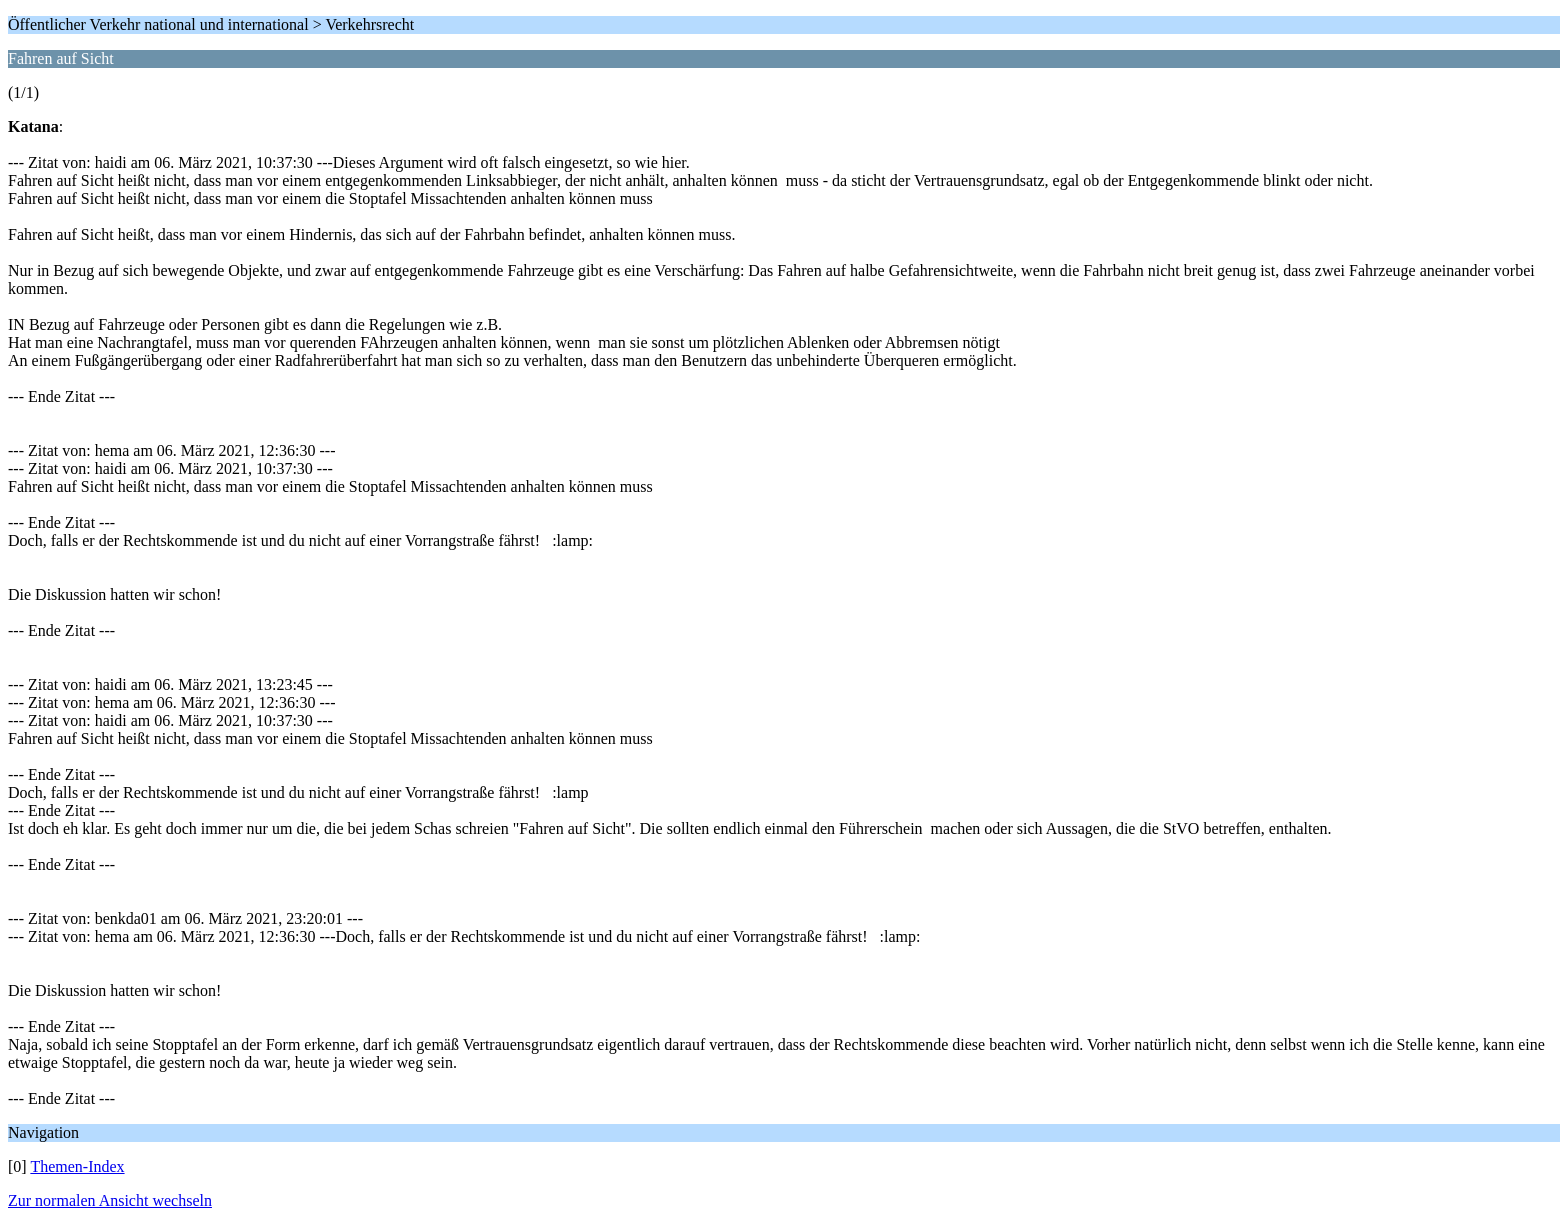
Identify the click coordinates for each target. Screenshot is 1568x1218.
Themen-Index (77, 1166)
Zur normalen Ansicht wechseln (110, 1200)
